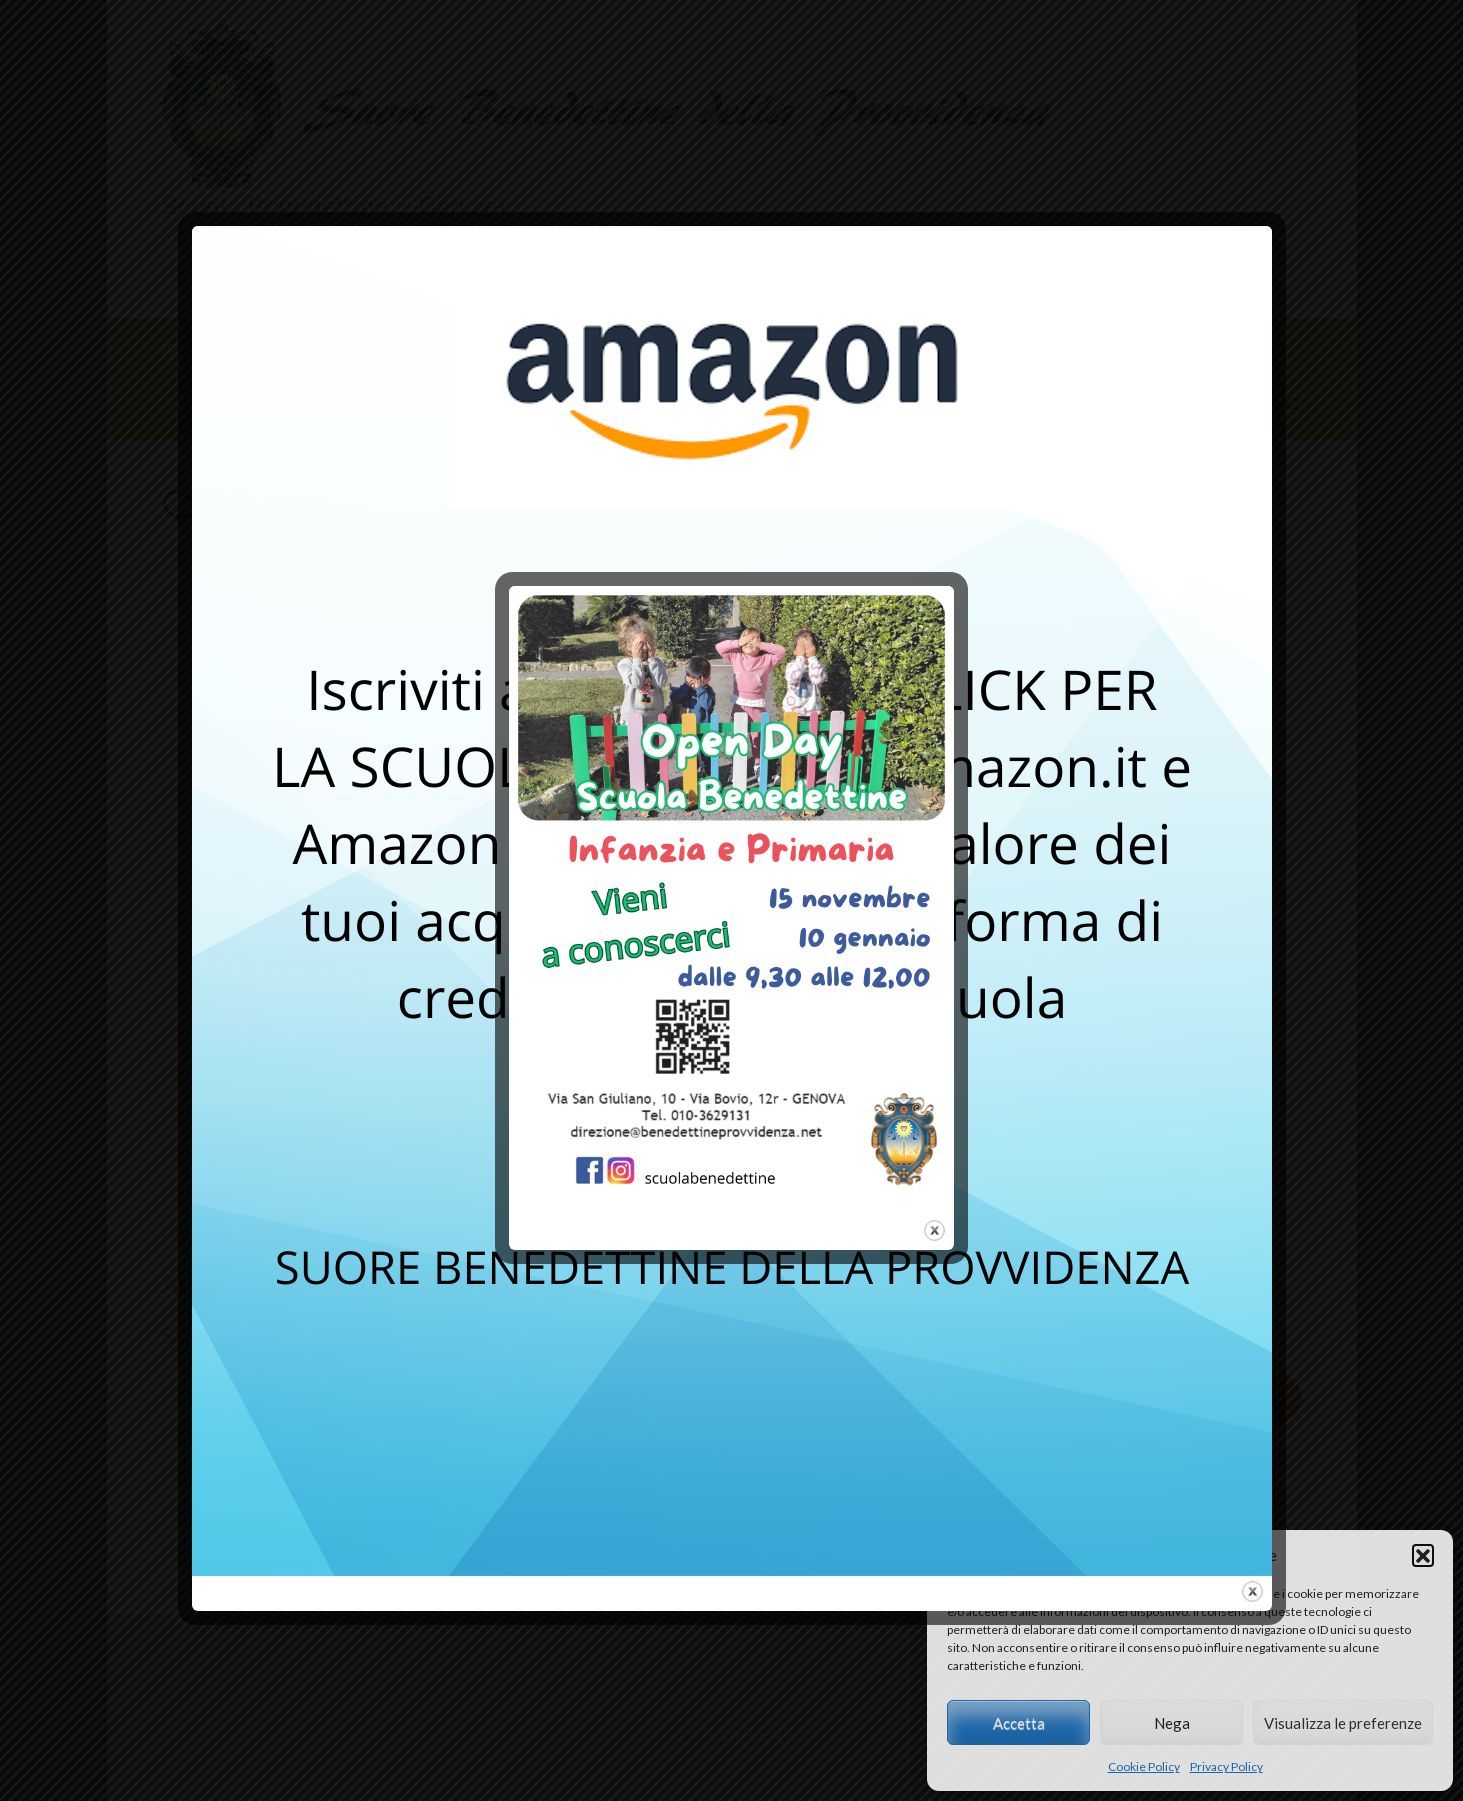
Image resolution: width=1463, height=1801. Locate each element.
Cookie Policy (1144, 1766)
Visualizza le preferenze (1343, 1723)
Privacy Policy (1226, 1766)
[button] (1423, 1555)
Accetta (1019, 1723)
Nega (1172, 1723)
